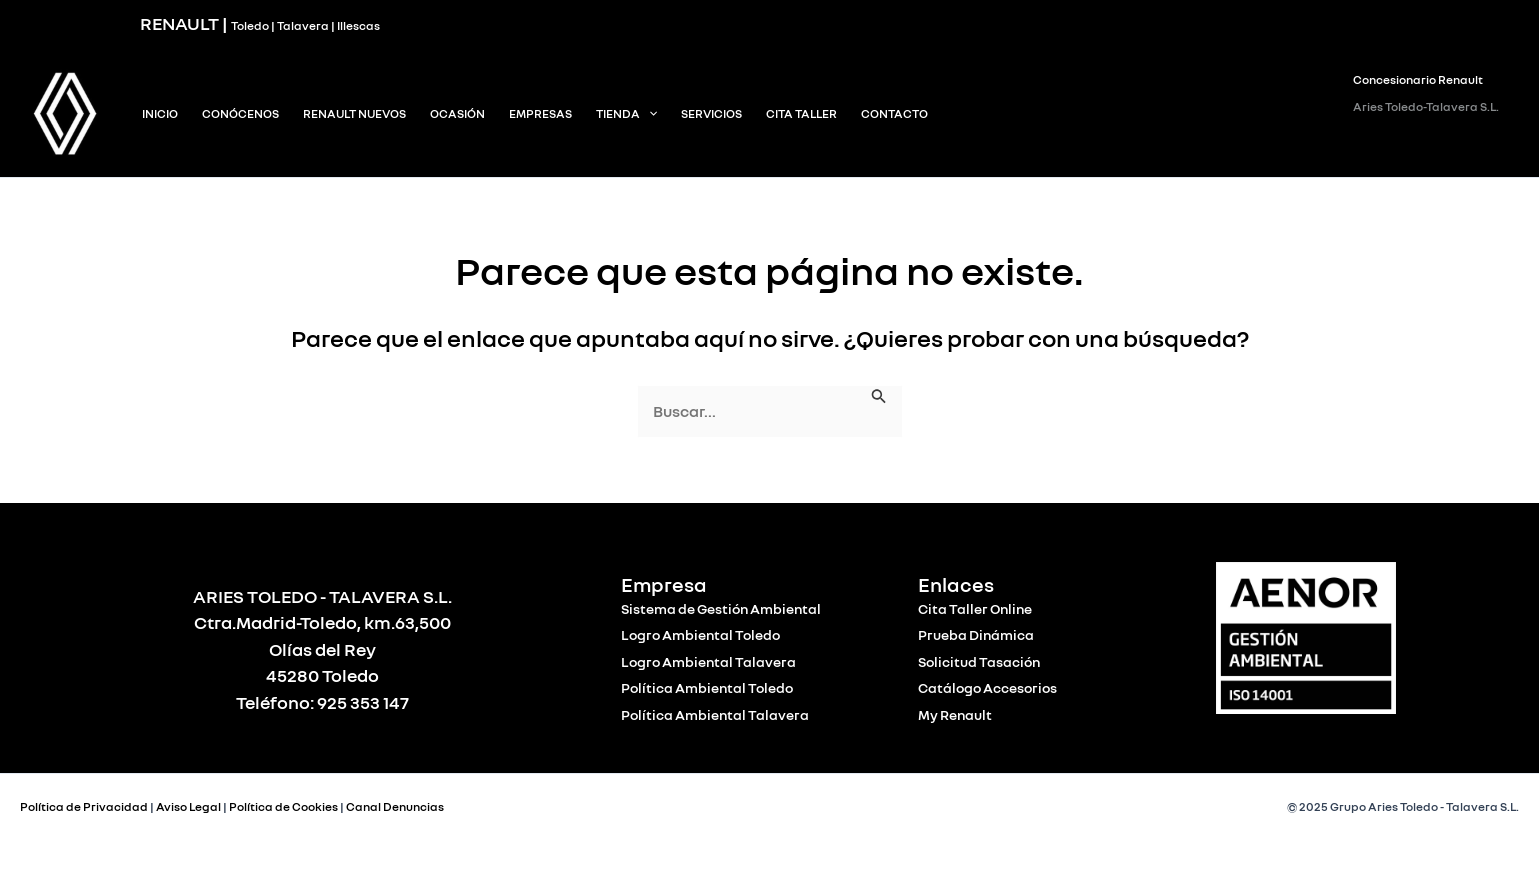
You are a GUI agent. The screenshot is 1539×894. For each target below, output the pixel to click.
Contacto (894, 113)
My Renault (955, 714)
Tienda (626, 114)
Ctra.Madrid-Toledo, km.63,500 (322, 622)
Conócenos (240, 113)
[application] (648, 114)
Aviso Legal (188, 806)
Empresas (540, 113)
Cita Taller (801, 113)
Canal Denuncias (395, 806)
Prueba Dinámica (976, 634)
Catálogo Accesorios (987, 687)
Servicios (711, 113)
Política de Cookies (283, 806)
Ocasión (457, 113)
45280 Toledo (322, 675)
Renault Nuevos (354, 113)
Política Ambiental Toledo (707, 687)
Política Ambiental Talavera (715, 714)
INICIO (160, 113)
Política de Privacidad (84, 806)
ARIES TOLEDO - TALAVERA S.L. (322, 596)
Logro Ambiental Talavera (708, 661)
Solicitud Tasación (979, 661)
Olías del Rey (322, 649)
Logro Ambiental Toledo (700, 634)
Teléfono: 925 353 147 (322, 702)
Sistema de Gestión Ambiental (721, 608)
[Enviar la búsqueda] (879, 395)
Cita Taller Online (975, 608)
